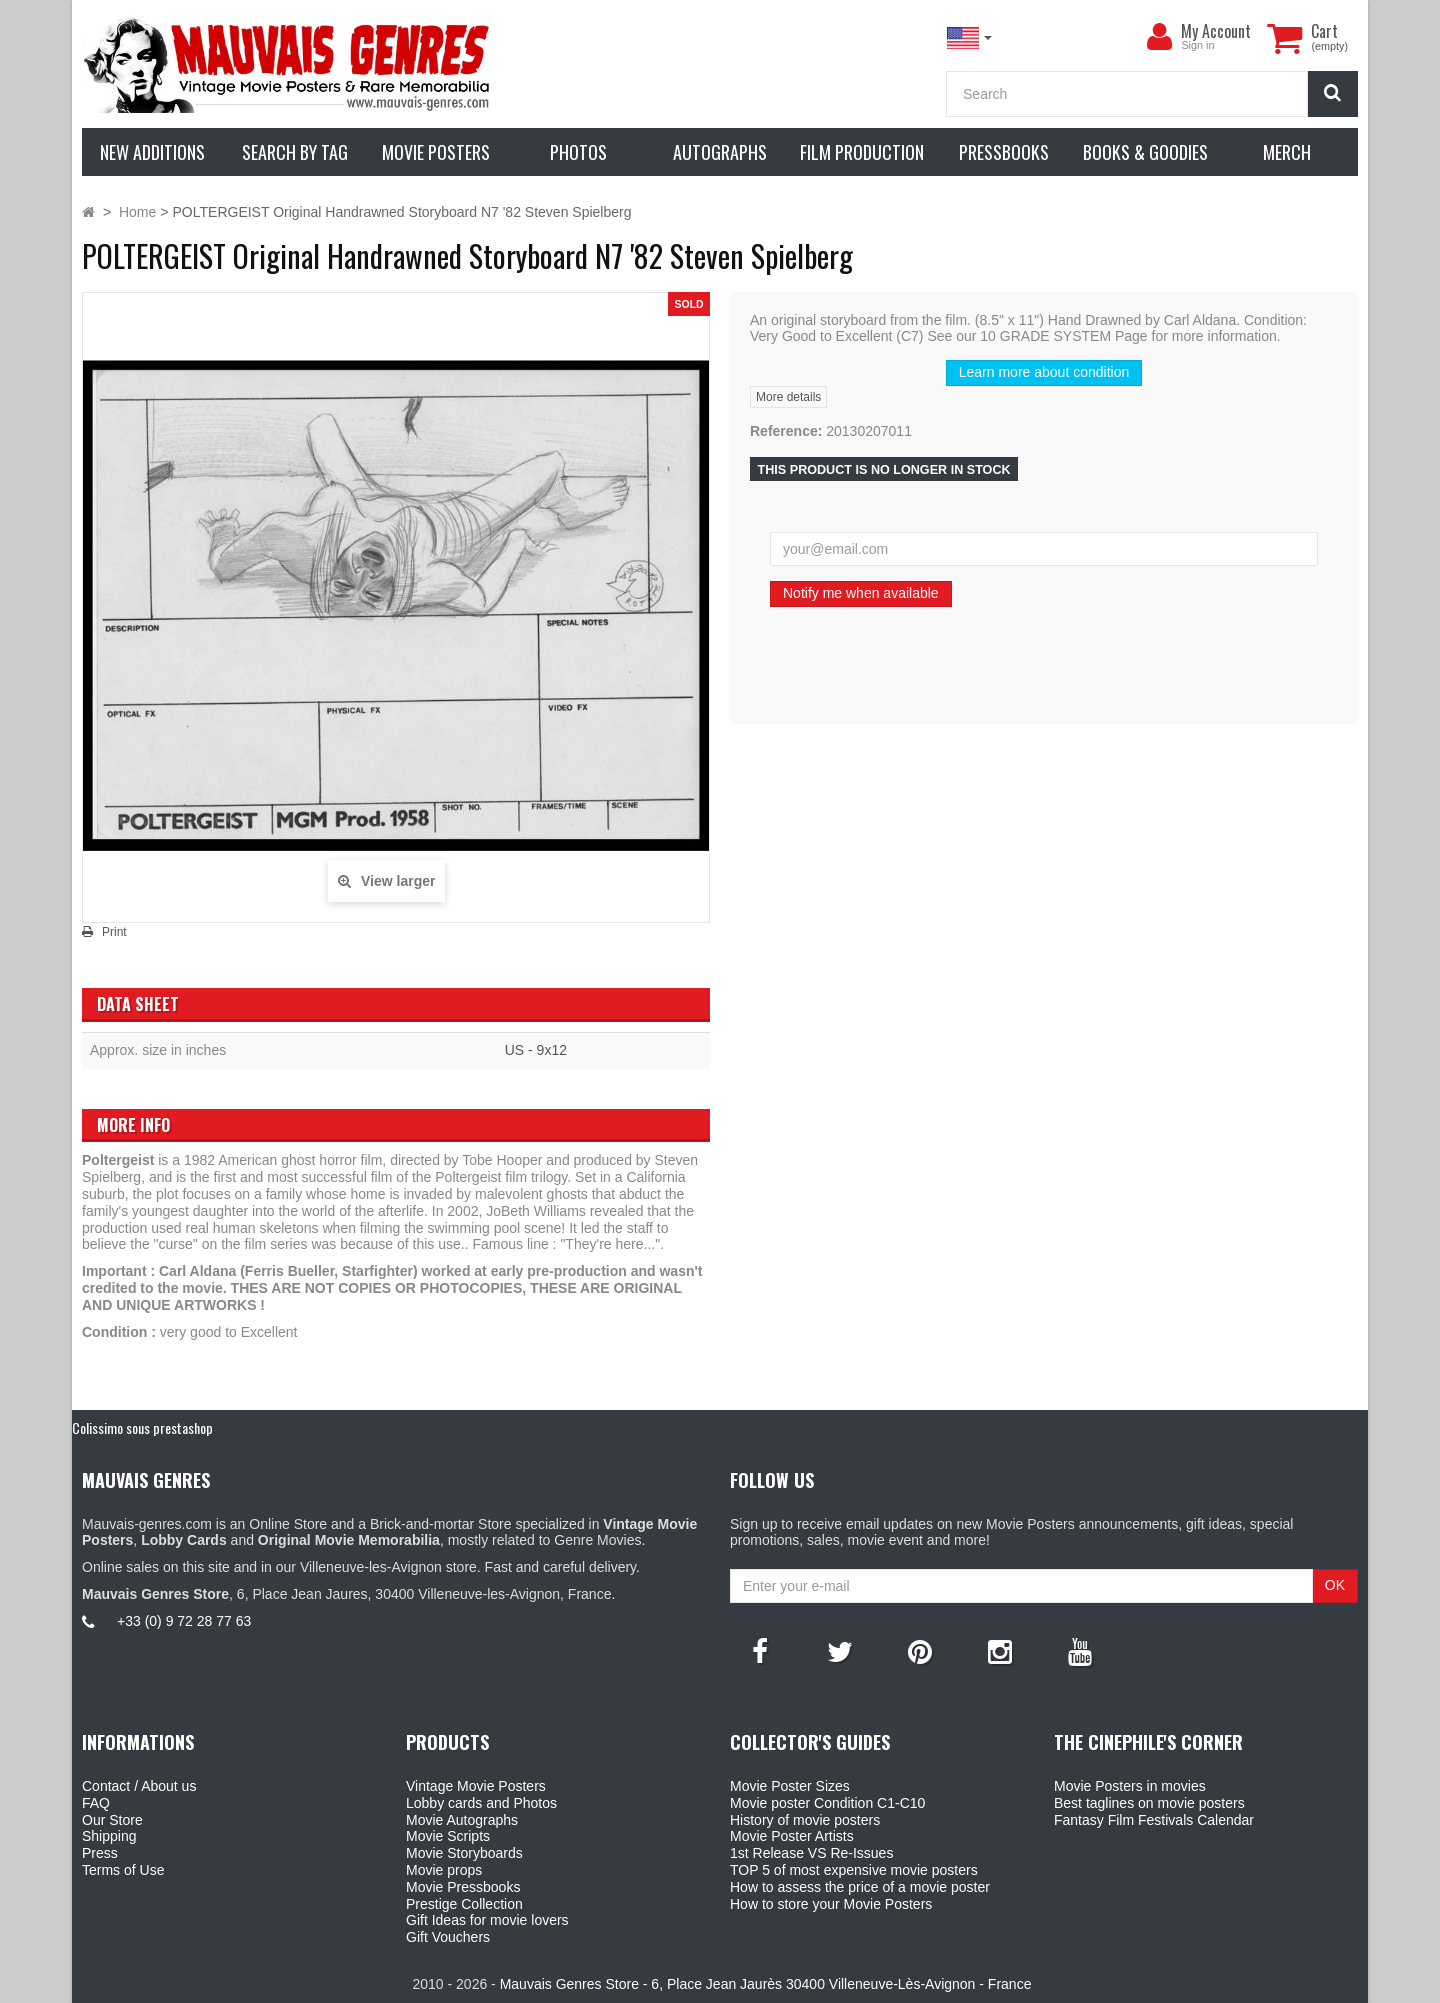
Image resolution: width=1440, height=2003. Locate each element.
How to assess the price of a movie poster (860, 1887)
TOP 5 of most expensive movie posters (854, 1870)
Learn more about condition (1044, 372)
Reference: (786, 431)
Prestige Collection (464, 1904)
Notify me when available (861, 593)
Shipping (109, 1836)
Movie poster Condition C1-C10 (827, 1803)
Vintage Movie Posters (476, 1786)
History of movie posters (805, 1820)
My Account (1216, 31)
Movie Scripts (448, 1836)
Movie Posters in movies (1130, 1786)
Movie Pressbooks (463, 1887)
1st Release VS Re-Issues (811, 1853)
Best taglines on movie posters (1149, 1803)
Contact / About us (139, 1786)
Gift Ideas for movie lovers (487, 1920)
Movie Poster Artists (792, 1836)
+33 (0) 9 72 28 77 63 (184, 1621)
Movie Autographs (462, 1820)
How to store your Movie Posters (831, 1904)
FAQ (96, 1803)
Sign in (1197, 45)
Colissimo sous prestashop (142, 1427)
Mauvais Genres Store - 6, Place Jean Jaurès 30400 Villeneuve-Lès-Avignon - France (766, 1984)
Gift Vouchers (448, 1937)
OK (1335, 1585)
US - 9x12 (536, 1050)
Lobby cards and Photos (481, 1803)
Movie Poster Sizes (790, 1786)
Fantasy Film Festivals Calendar (1154, 1820)
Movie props (444, 1870)
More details (788, 397)
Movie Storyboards (464, 1853)
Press (100, 1853)
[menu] (1159, 37)
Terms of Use (123, 1870)
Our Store (112, 1820)
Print (114, 932)
